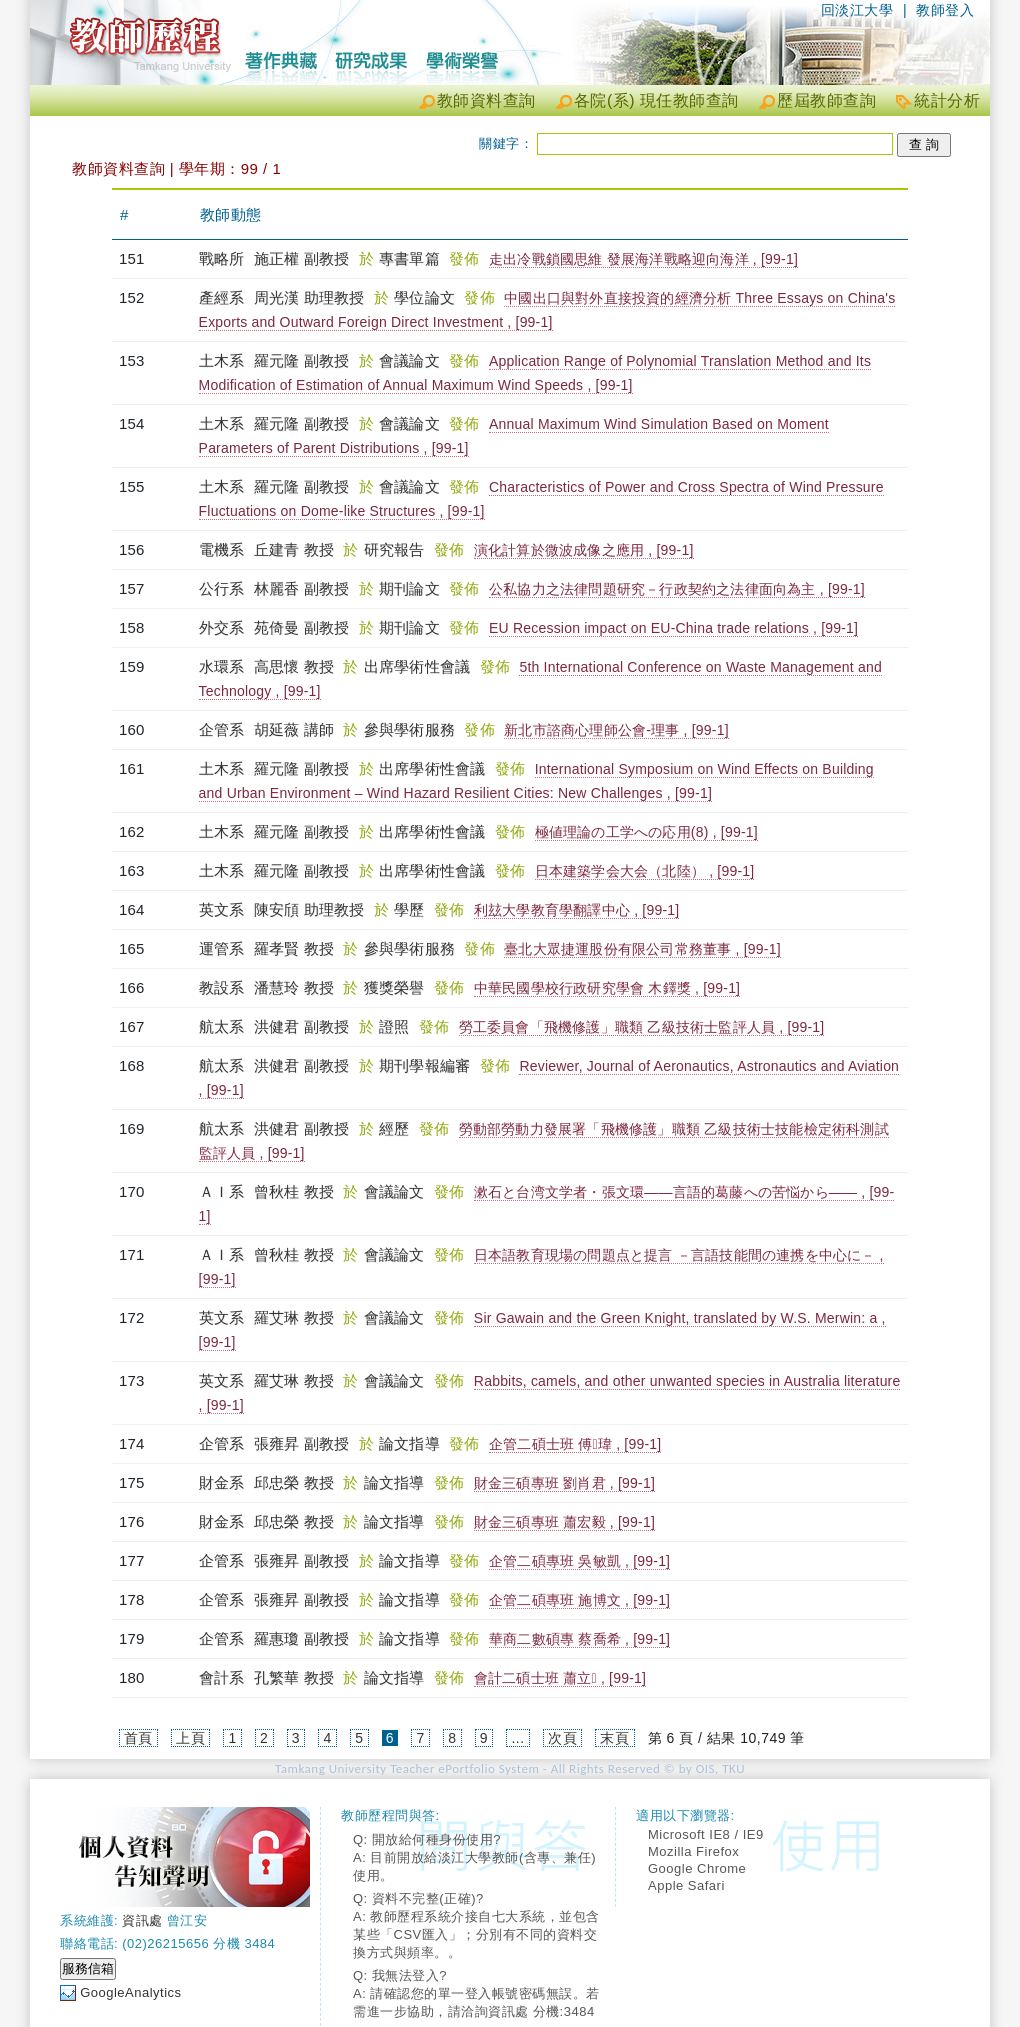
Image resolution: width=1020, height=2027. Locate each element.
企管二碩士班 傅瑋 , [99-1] (575, 1444)
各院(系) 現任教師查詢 (656, 100)
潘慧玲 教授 (294, 987)
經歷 (396, 1128)
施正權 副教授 (302, 258)
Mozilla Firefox (693, 1851)
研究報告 (396, 549)
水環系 (224, 666)
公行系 (224, 588)
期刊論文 (411, 588)
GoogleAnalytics (130, 1992)
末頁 (614, 1738)
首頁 (138, 1738)
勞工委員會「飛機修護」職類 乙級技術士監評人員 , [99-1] (642, 1027)
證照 (396, 1026)
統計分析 (947, 100)
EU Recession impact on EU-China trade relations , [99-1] (673, 628)
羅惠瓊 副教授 (302, 1638)
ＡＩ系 (224, 1191)
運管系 (224, 948)
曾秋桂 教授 (294, 1191)
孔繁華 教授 (294, 1677)
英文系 (224, 909)
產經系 (224, 297)
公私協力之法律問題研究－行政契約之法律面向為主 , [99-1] (677, 589)
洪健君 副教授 (302, 1026)
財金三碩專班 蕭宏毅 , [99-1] (564, 1522)
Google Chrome (697, 1868)
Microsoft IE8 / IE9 (706, 1834)
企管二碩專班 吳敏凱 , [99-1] (579, 1561)
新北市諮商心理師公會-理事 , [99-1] (616, 730)
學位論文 (426, 297)
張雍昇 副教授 (302, 1443)
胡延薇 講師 (294, 729)
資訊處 (142, 1920)
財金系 (224, 1482)
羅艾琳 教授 (294, 1317)
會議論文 (411, 360)
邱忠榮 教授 (294, 1482)
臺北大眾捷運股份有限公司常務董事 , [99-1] (642, 949)
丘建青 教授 (294, 549)
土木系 (224, 360)
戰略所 (224, 258)
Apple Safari (686, 1885)
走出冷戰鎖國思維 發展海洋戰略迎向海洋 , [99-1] (643, 259)
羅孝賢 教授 (294, 948)
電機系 (224, 549)
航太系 (224, 1026)
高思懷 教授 (294, 666)
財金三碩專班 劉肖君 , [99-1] (564, 1483)
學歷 (411, 909)
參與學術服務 (412, 729)
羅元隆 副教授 (302, 360)
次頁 (562, 1738)
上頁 (190, 1738)
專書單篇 (411, 258)
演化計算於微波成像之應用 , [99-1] (584, 550)
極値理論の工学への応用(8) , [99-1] (646, 832)
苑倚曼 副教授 (302, 627)
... (517, 1738)
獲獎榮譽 (396, 987)
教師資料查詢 (486, 100)
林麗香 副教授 (302, 588)
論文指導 (411, 1443)
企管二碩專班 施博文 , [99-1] (579, 1600)
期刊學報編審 (427, 1065)
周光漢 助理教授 (309, 297)
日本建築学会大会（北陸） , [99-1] (645, 871)
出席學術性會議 (419, 666)
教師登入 (945, 10)
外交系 (224, 627)
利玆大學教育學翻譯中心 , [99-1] (576, 910)
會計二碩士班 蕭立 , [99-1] (560, 1678)
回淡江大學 (857, 10)
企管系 (224, 729)
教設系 (224, 987)
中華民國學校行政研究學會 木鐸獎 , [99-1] (607, 988)
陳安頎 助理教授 (309, 909)
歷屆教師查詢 (826, 100)
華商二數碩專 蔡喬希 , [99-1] (579, 1639)
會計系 (224, 1677)
